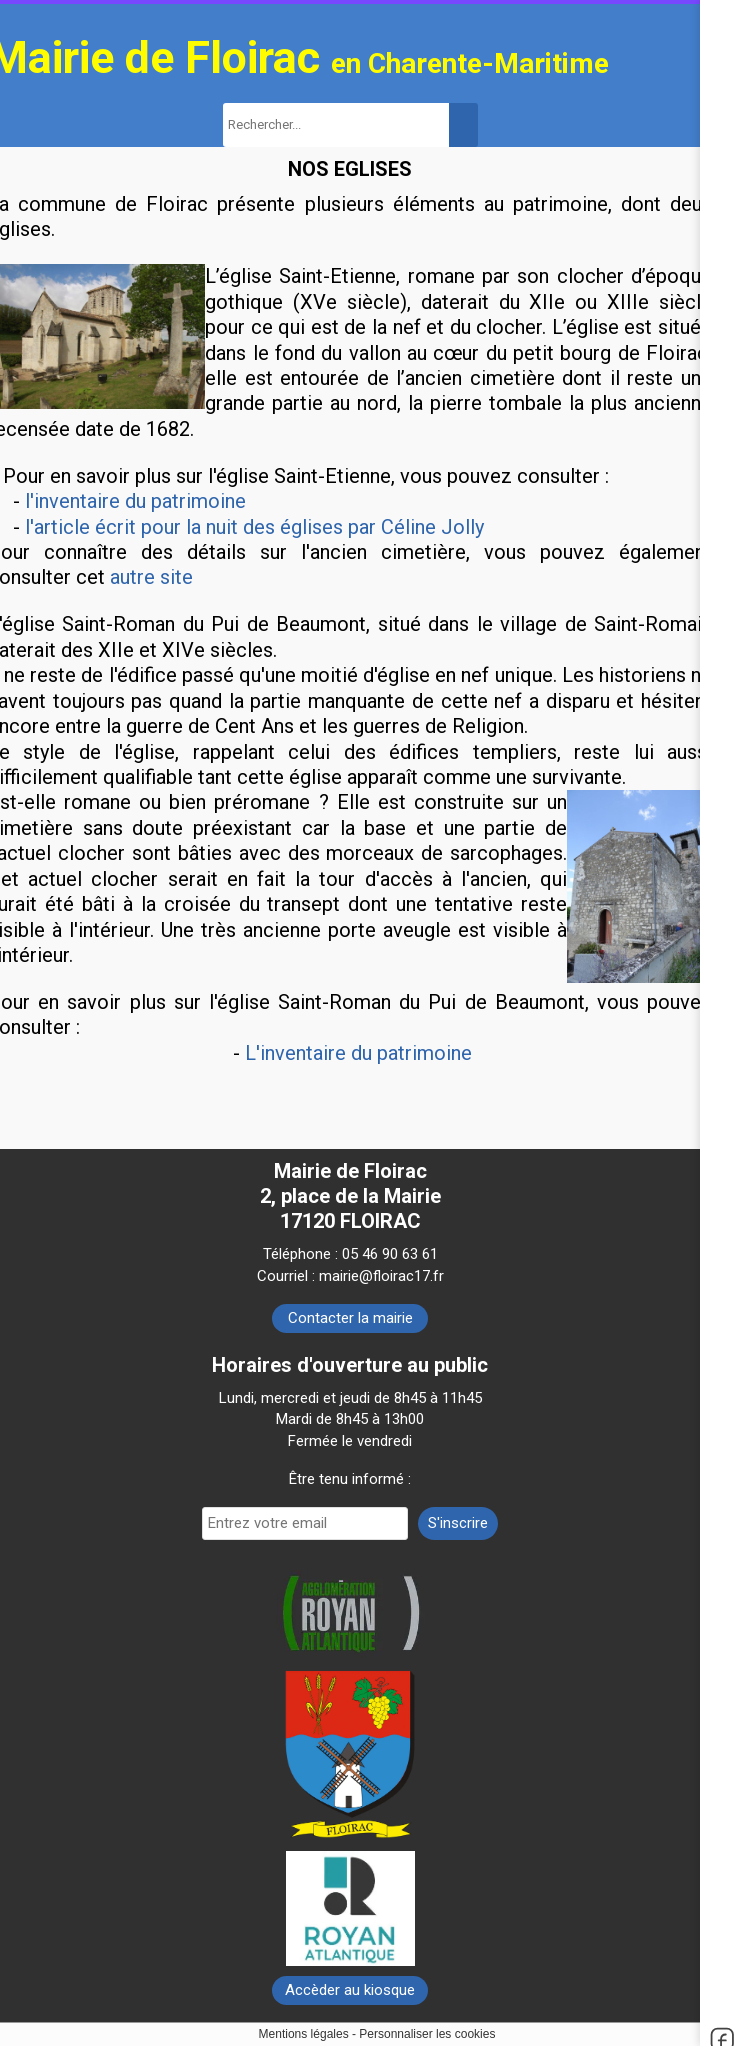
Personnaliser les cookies (427, 2034)
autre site (151, 577)
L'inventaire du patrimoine (358, 1053)
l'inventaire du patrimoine (135, 501)
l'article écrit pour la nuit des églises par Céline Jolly (254, 527)
